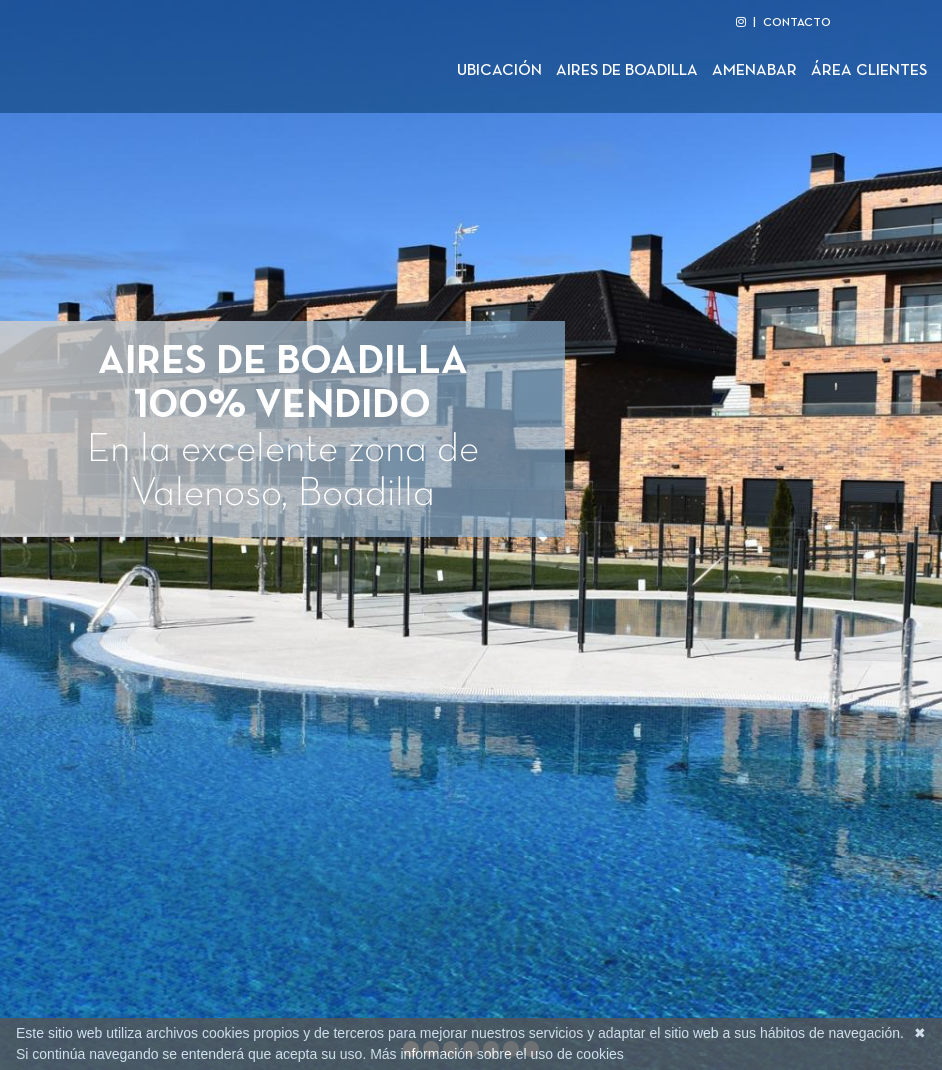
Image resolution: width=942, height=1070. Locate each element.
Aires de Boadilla (627, 71)
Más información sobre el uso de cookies (497, 1054)
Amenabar (754, 71)
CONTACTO (797, 23)
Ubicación (499, 71)
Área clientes (869, 71)
